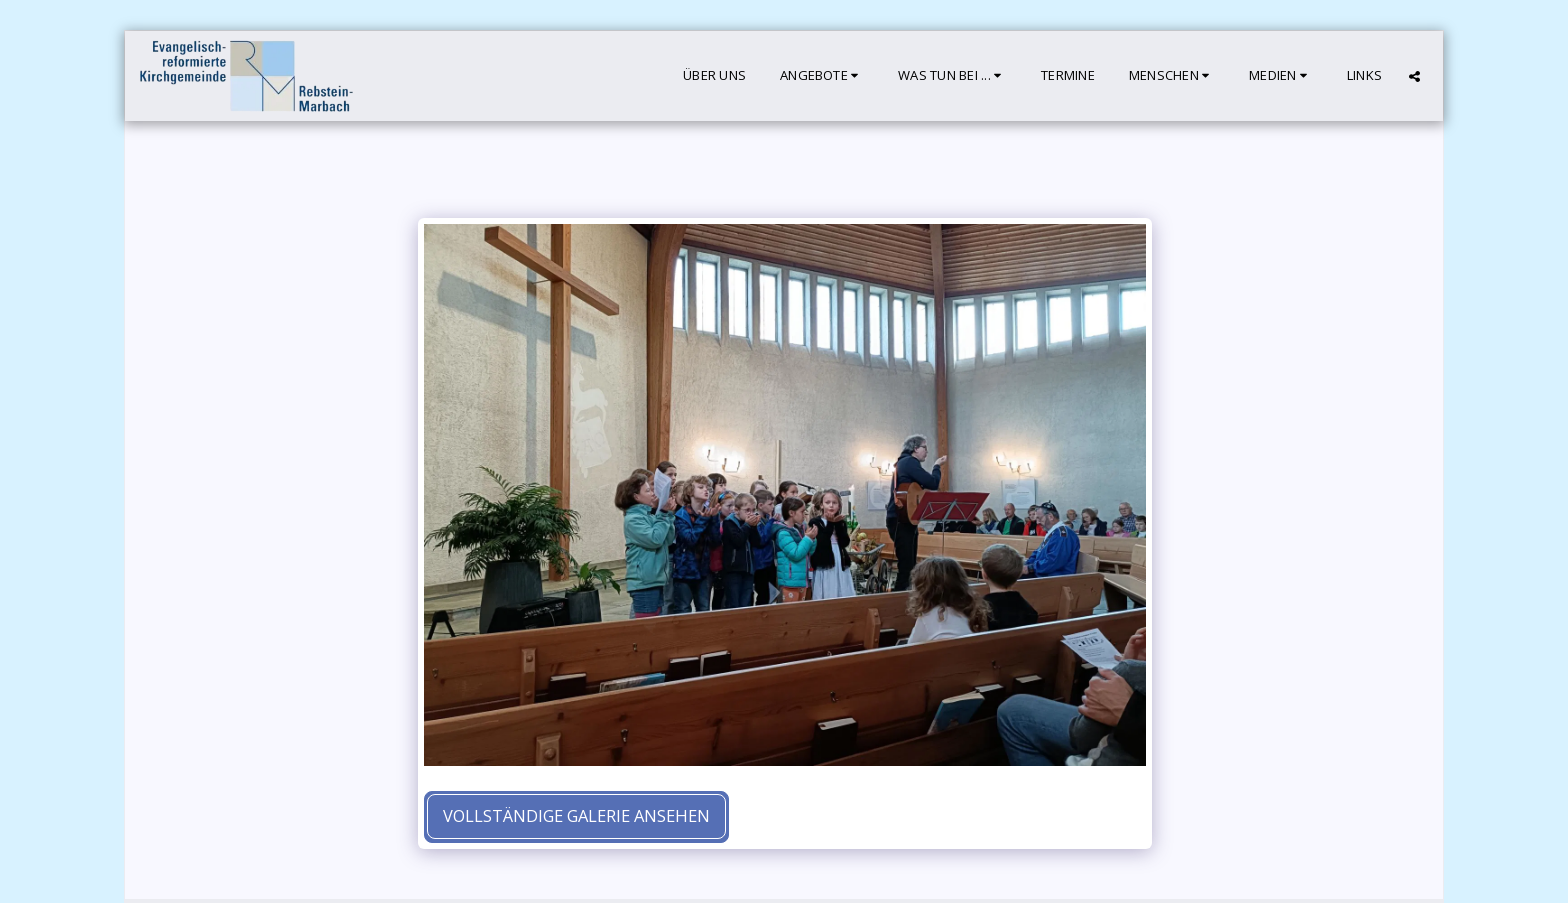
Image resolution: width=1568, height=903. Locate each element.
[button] (822, 76)
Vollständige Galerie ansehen (576, 815)
